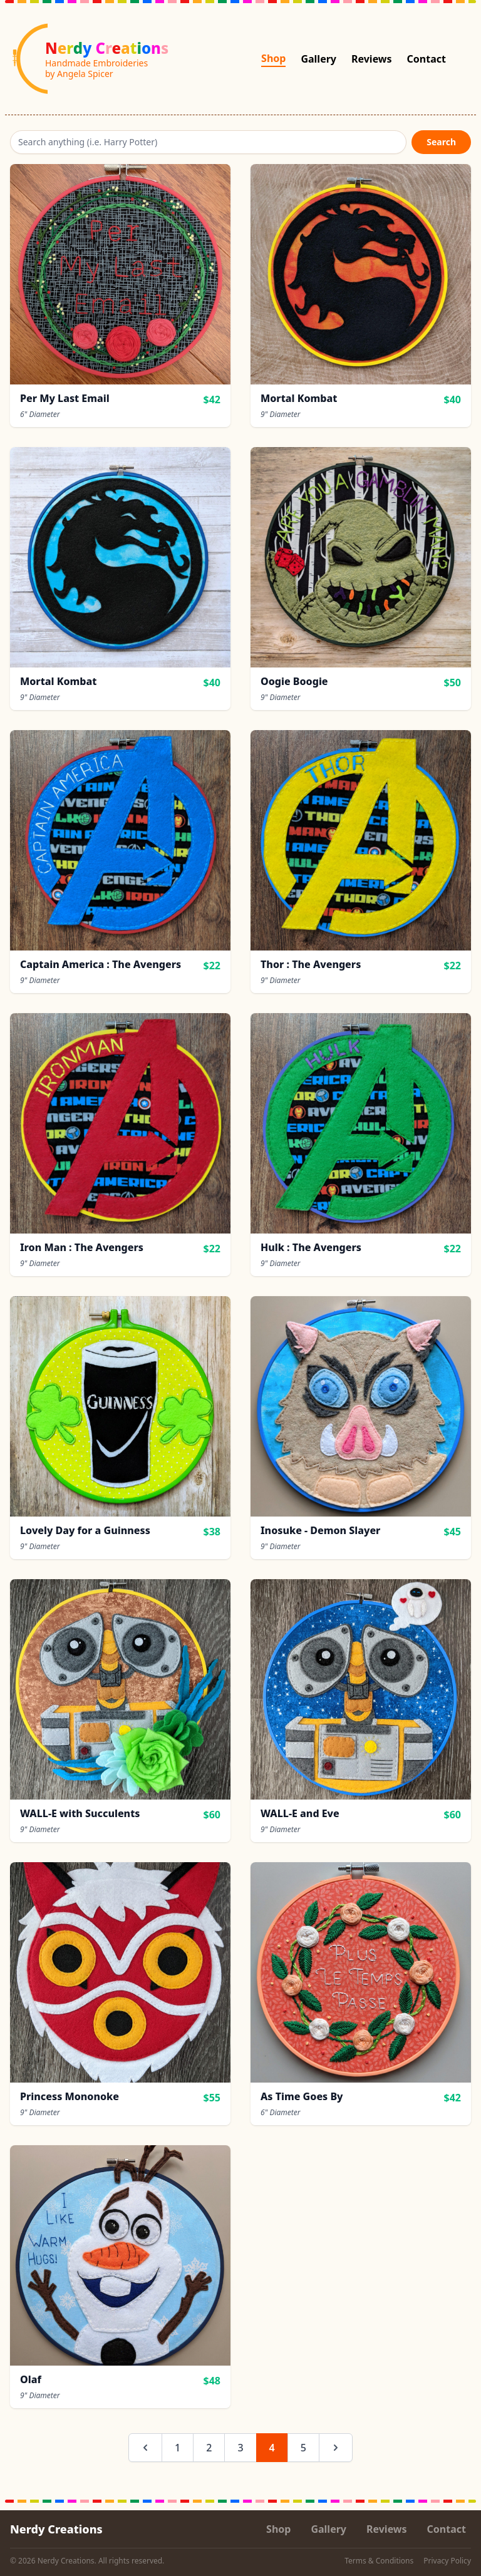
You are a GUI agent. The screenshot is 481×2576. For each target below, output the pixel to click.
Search (441, 142)
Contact (426, 59)
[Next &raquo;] (336, 2447)
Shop (273, 58)
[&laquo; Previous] (145, 2447)
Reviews (371, 59)
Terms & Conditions (378, 2561)
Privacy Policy (447, 2561)
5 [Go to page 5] (303, 2448)
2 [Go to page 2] (209, 2448)
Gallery (318, 59)
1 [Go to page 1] (177, 2448)
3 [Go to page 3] (240, 2448)
